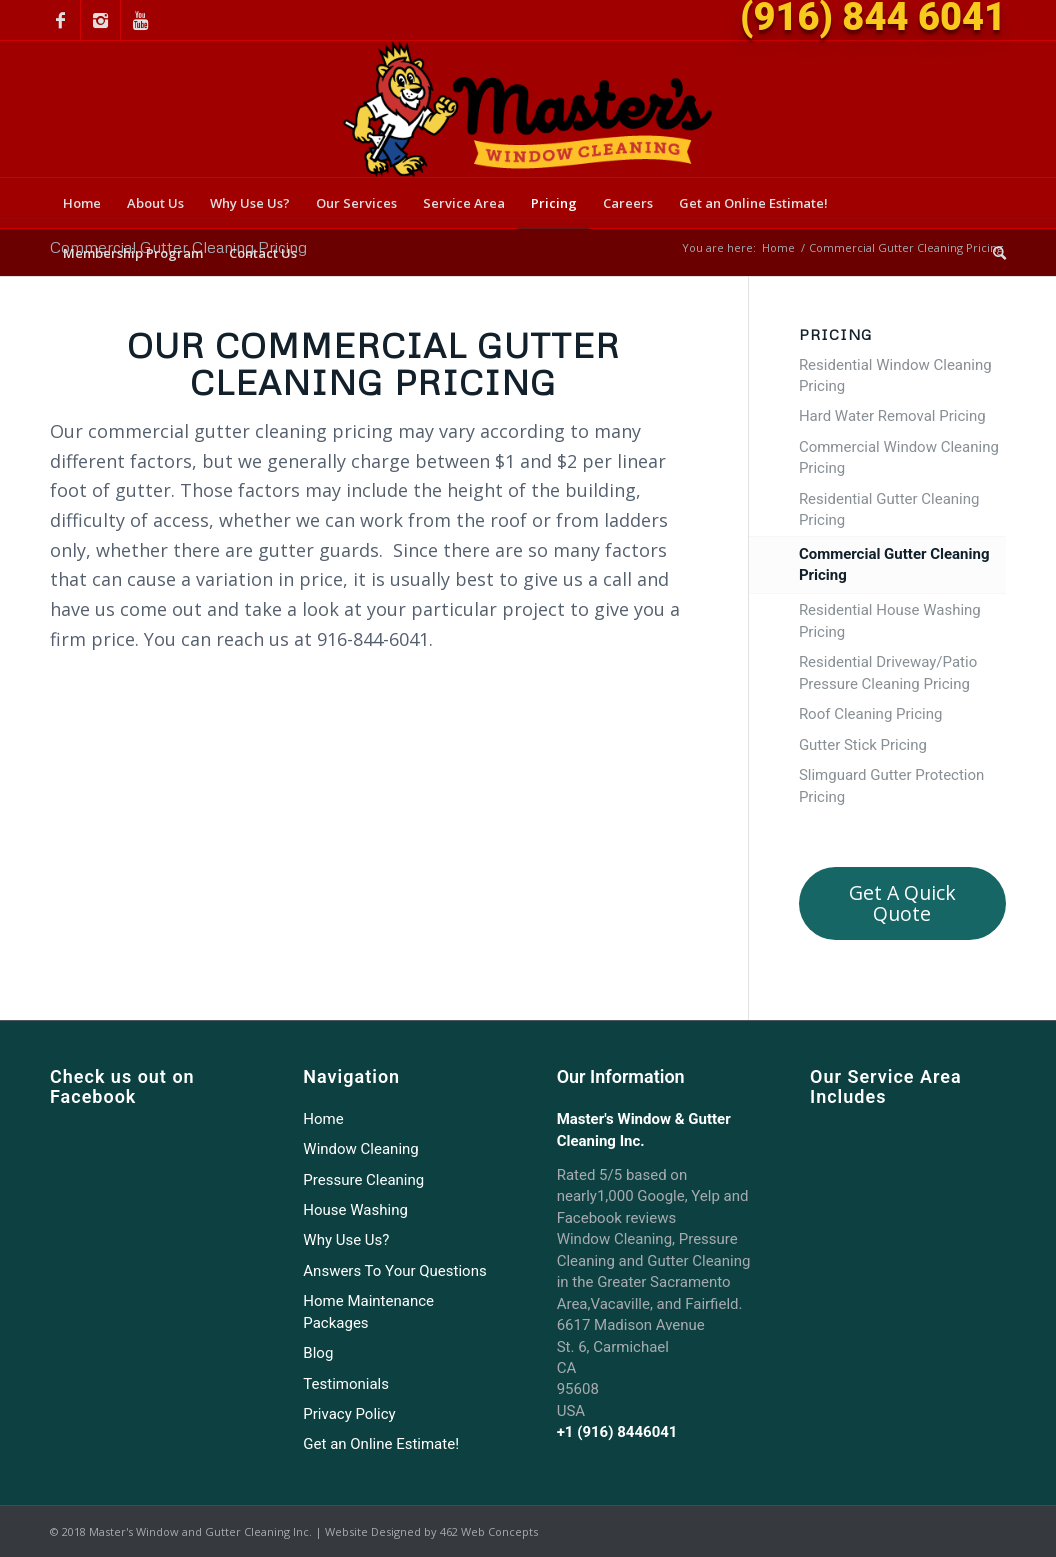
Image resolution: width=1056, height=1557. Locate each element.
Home (778, 247)
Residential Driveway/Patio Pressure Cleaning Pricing (888, 672)
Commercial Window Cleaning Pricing (899, 457)
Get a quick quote (902, 903)
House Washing (355, 1210)
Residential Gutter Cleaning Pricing (889, 509)
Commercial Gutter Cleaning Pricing (894, 564)
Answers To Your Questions (394, 1271)
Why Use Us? (346, 1240)
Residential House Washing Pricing (890, 620)
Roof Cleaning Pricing (871, 714)
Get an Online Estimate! (381, 1444)
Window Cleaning (360, 1149)
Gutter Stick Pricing (863, 745)
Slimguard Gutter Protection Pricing (891, 785)
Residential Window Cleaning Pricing (895, 375)
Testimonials (346, 1384)
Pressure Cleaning (363, 1180)
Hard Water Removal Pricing (892, 416)
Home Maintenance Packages (368, 1311)
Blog (318, 1353)
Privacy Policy (349, 1414)
